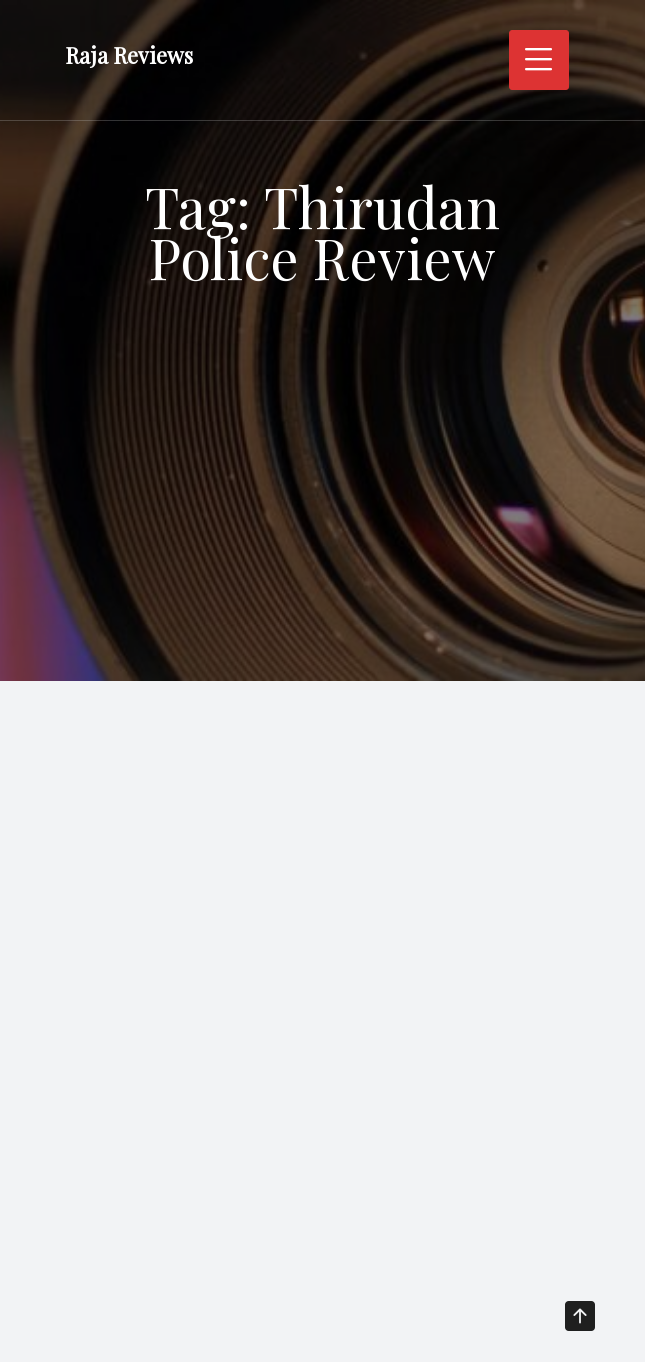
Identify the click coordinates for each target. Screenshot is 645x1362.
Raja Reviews (129, 56)
